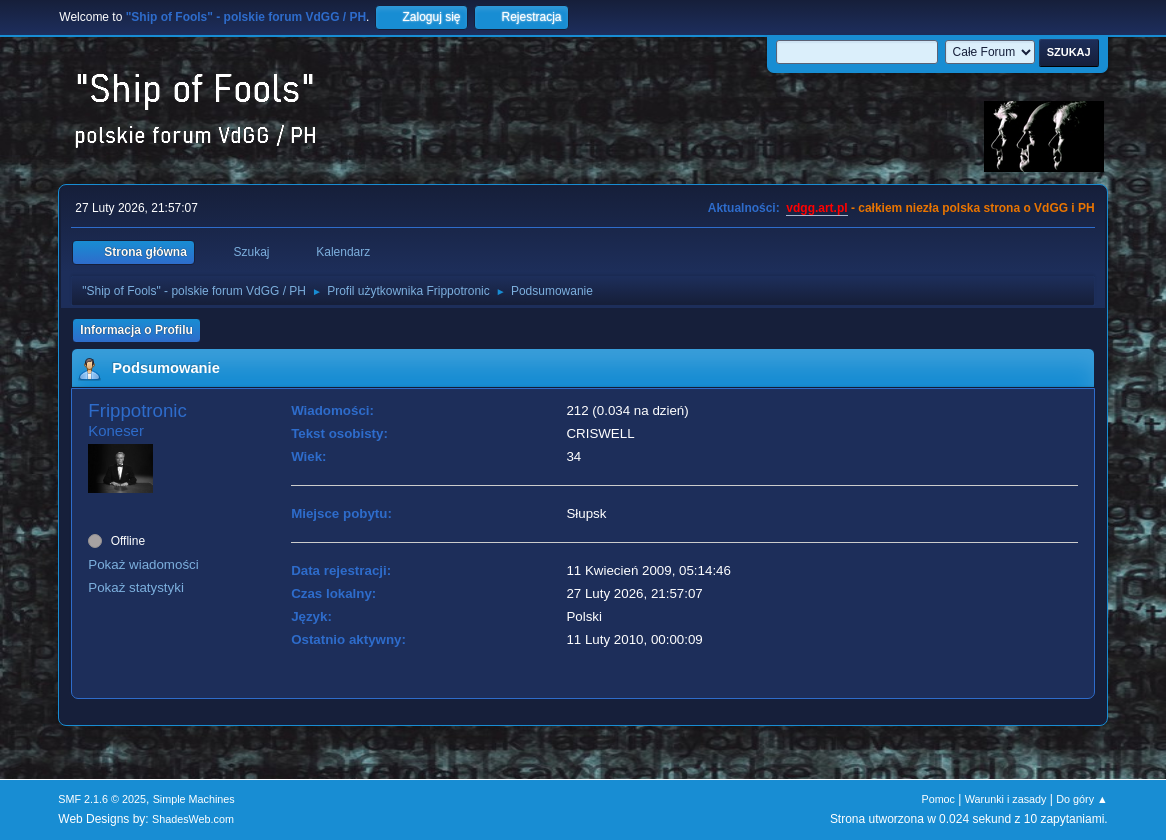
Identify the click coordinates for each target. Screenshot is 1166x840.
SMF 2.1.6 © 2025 (102, 799)
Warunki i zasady (1006, 799)
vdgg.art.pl (816, 208)
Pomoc (938, 799)
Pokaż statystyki (136, 587)
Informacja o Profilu (136, 330)
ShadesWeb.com (193, 819)
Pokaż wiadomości (143, 564)
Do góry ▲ (1081, 799)
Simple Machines (194, 799)
